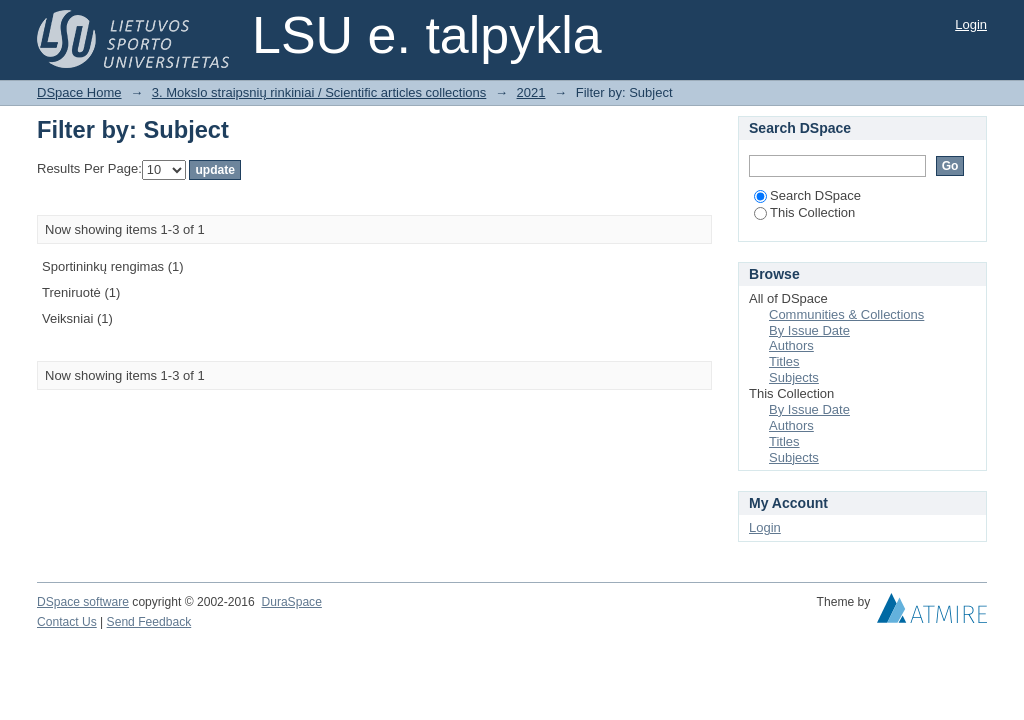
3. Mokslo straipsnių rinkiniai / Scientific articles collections (319, 92)
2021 (531, 92)
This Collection (804, 212)
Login (971, 24)
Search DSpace (807, 195)
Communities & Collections (846, 314)
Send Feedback (149, 622)
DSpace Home (79, 92)
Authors (791, 345)
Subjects (794, 377)
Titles (784, 361)
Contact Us (67, 622)
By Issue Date (809, 330)
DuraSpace (291, 602)
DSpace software (83, 602)
